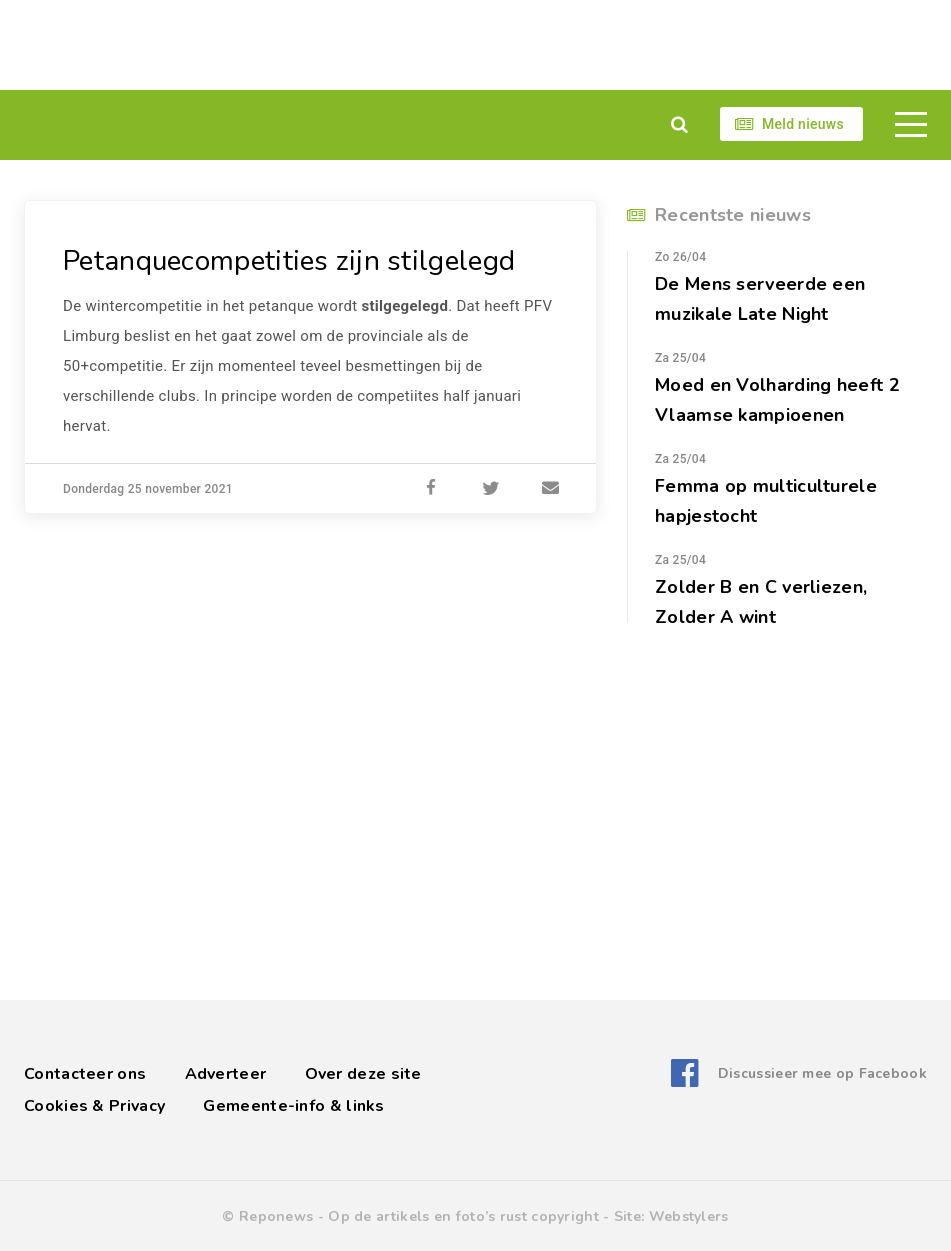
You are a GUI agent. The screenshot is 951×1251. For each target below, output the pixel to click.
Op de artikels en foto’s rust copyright (463, 1216)
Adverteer (226, 1074)
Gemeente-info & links (293, 1106)
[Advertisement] (475, 45)
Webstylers (689, 1216)
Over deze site (363, 1074)
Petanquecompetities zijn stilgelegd (289, 261)
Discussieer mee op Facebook (822, 1073)
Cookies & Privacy (94, 1106)
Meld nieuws (803, 124)
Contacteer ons (85, 1074)
